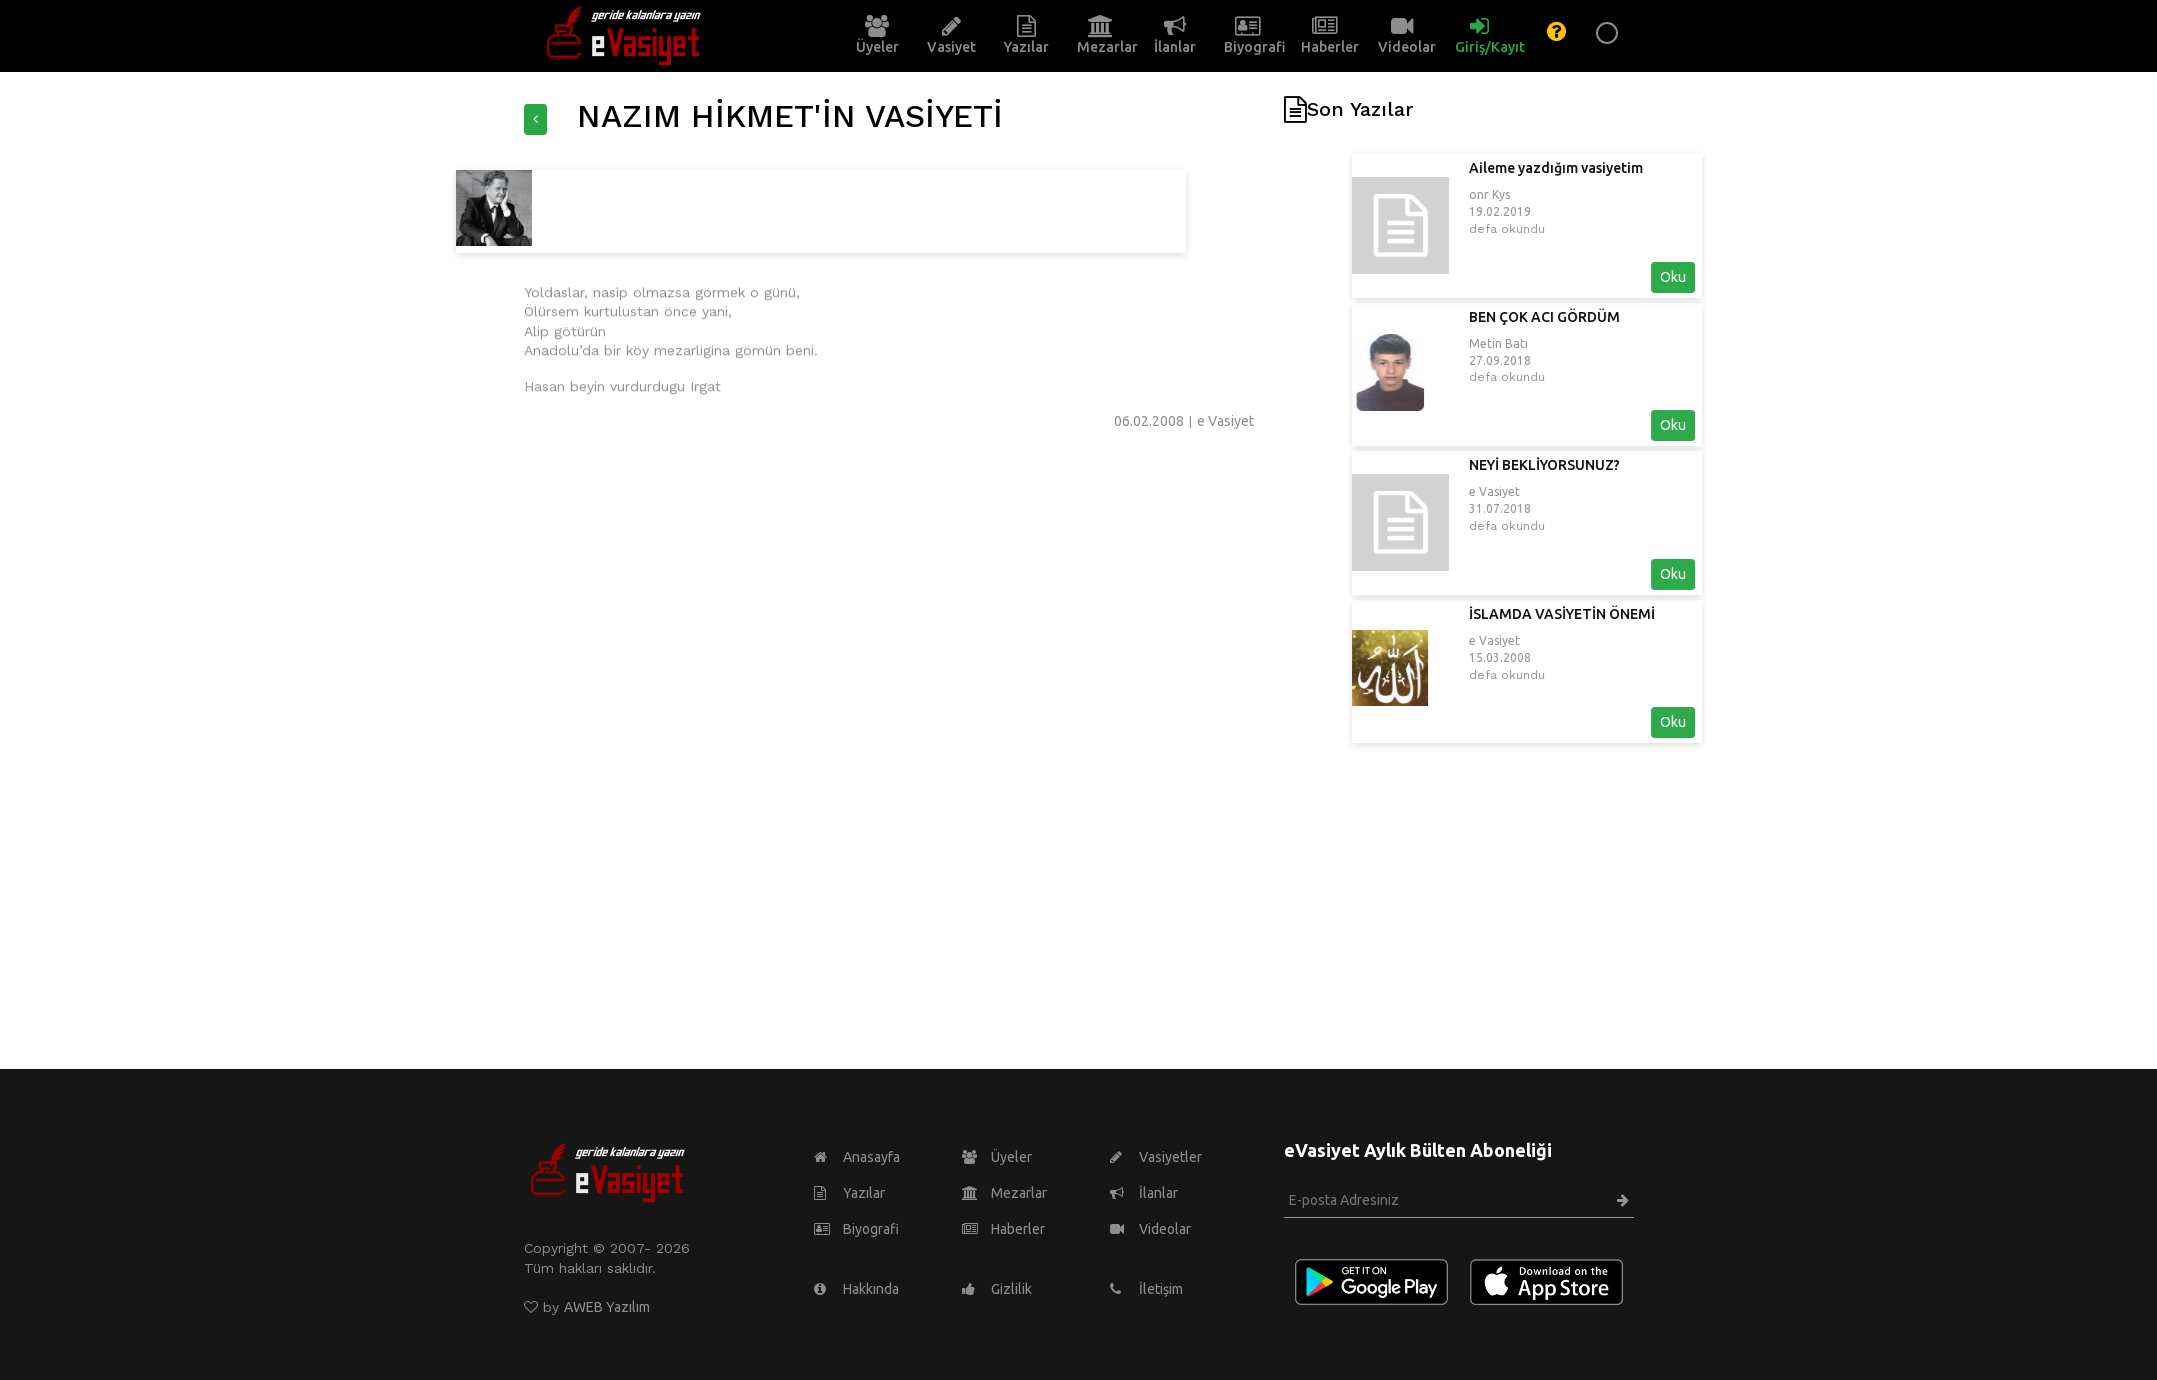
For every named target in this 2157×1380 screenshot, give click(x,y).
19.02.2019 (1639, 211)
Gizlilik (997, 1289)
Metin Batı (1637, 343)
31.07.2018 (1639, 508)
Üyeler (997, 1157)
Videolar (1150, 1229)
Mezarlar (1004, 1193)
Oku (1812, 277)
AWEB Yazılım (607, 1307)
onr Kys (1628, 194)
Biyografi (856, 1229)
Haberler (1003, 1229)
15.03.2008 (1639, 657)
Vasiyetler (1156, 1157)
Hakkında (856, 1289)
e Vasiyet (1633, 491)
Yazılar (849, 1193)
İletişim (1146, 1289)
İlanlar (1144, 1193)
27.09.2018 (1639, 360)
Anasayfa (857, 1157)
